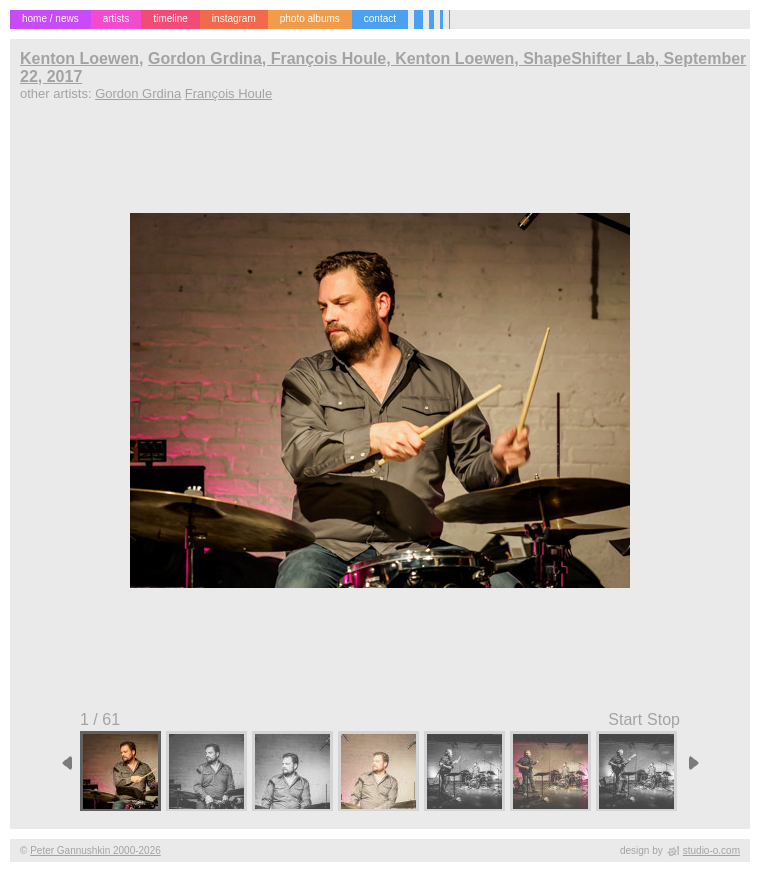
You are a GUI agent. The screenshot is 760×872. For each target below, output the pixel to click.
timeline (170, 18)
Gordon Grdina (138, 93)
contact (380, 18)
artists (116, 18)
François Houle (228, 93)
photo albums (310, 18)
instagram (234, 18)
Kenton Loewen (79, 58)
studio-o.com (711, 850)
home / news (50, 18)
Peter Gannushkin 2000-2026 (95, 850)
